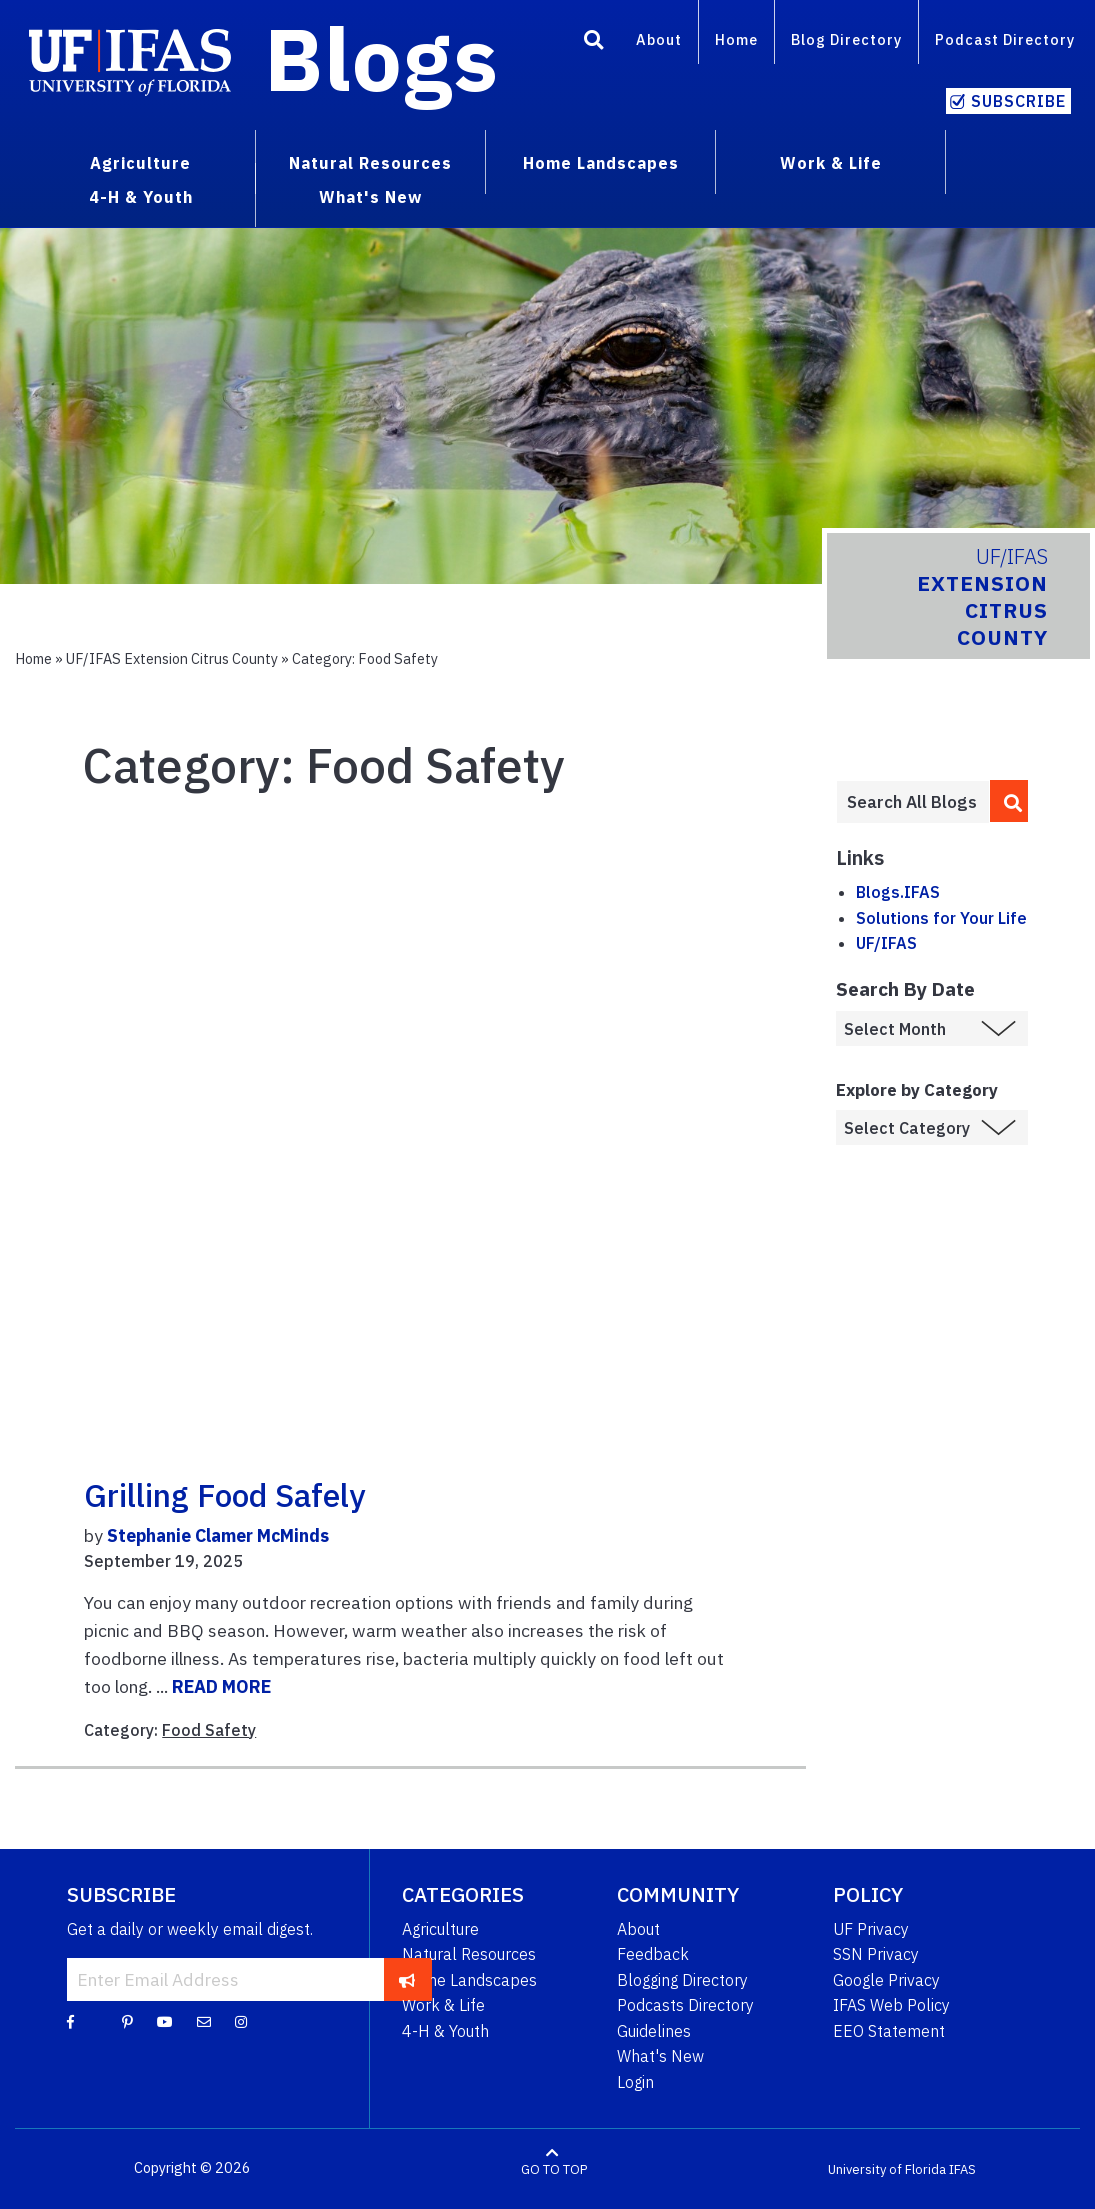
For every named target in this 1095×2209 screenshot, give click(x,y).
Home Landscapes (469, 1980)
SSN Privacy (876, 1954)
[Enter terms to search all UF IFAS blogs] (913, 802)
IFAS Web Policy (891, 2005)
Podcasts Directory (685, 2005)
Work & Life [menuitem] (831, 163)
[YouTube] (165, 2021)
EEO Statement (889, 2031)
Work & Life (443, 2005)
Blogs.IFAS (898, 892)
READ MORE (221, 1686)
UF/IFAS (886, 943)
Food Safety (209, 1730)
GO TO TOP (554, 2168)
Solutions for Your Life (941, 918)
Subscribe (1018, 101)
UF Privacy (871, 1929)
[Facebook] (70, 2021)
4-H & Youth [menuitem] (141, 197)
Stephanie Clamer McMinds (218, 1535)
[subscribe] (407, 1979)
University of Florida (887, 2168)
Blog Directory (846, 39)
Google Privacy (886, 1980)
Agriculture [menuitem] (140, 163)
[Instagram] (241, 2021)
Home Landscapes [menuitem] (601, 163)
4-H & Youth (445, 2031)
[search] (1009, 801)
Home (736, 39)
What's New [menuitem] (370, 197)
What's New (660, 2056)
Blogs (381, 58)
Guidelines (654, 2031)
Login (635, 2082)
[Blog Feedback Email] (204, 2021)
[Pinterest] (127, 2021)
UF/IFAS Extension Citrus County (172, 658)
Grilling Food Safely (224, 1495)
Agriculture (440, 1929)
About (659, 39)
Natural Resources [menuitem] (370, 163)
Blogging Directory (682, 1980)
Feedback (653, 1954)
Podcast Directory (1005, 39)
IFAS (962, 2168)
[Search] (594, 43)
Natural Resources (469, 1954)
